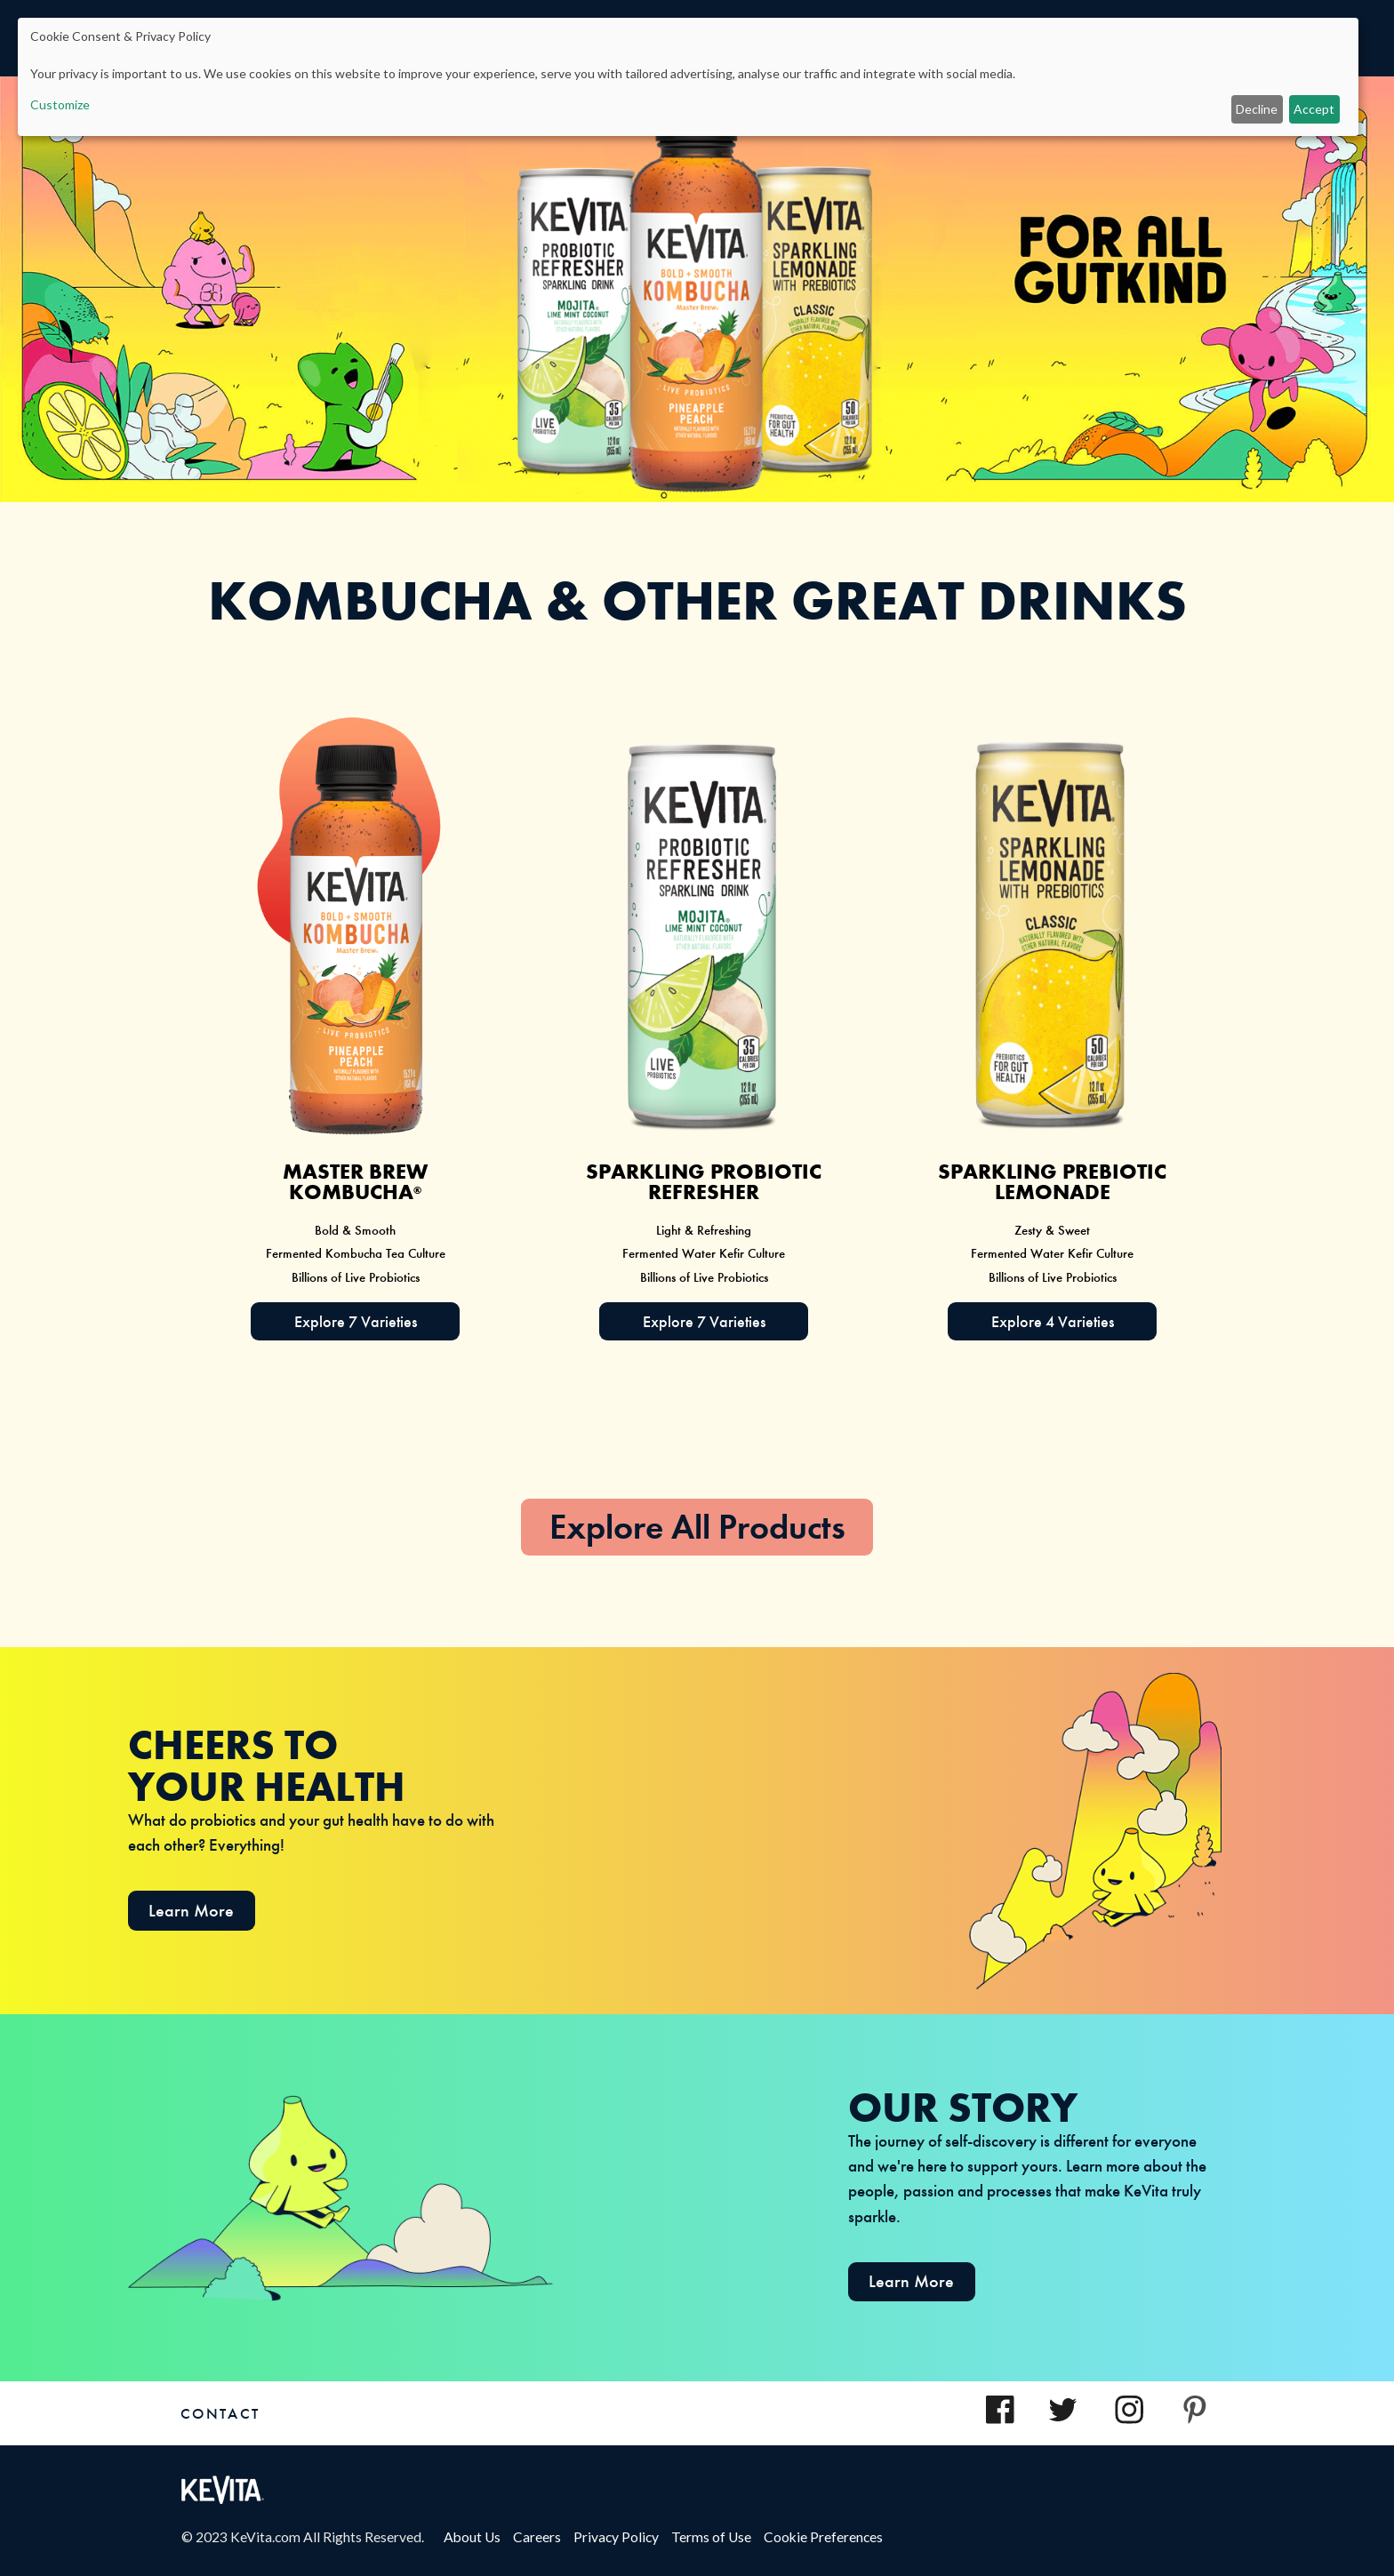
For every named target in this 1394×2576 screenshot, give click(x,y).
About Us (478, 2537)
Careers (543, 2537)
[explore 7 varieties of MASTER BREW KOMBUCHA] (355, 1321)
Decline (1257, 108)
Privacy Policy (622, 2537)
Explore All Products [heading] (697, 1527)
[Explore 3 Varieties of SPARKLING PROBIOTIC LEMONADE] (1052, 1321)
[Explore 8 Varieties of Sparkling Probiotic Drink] (703, 1321)
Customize (60, 104)
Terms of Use (717, 2537)
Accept (1314, 108)
